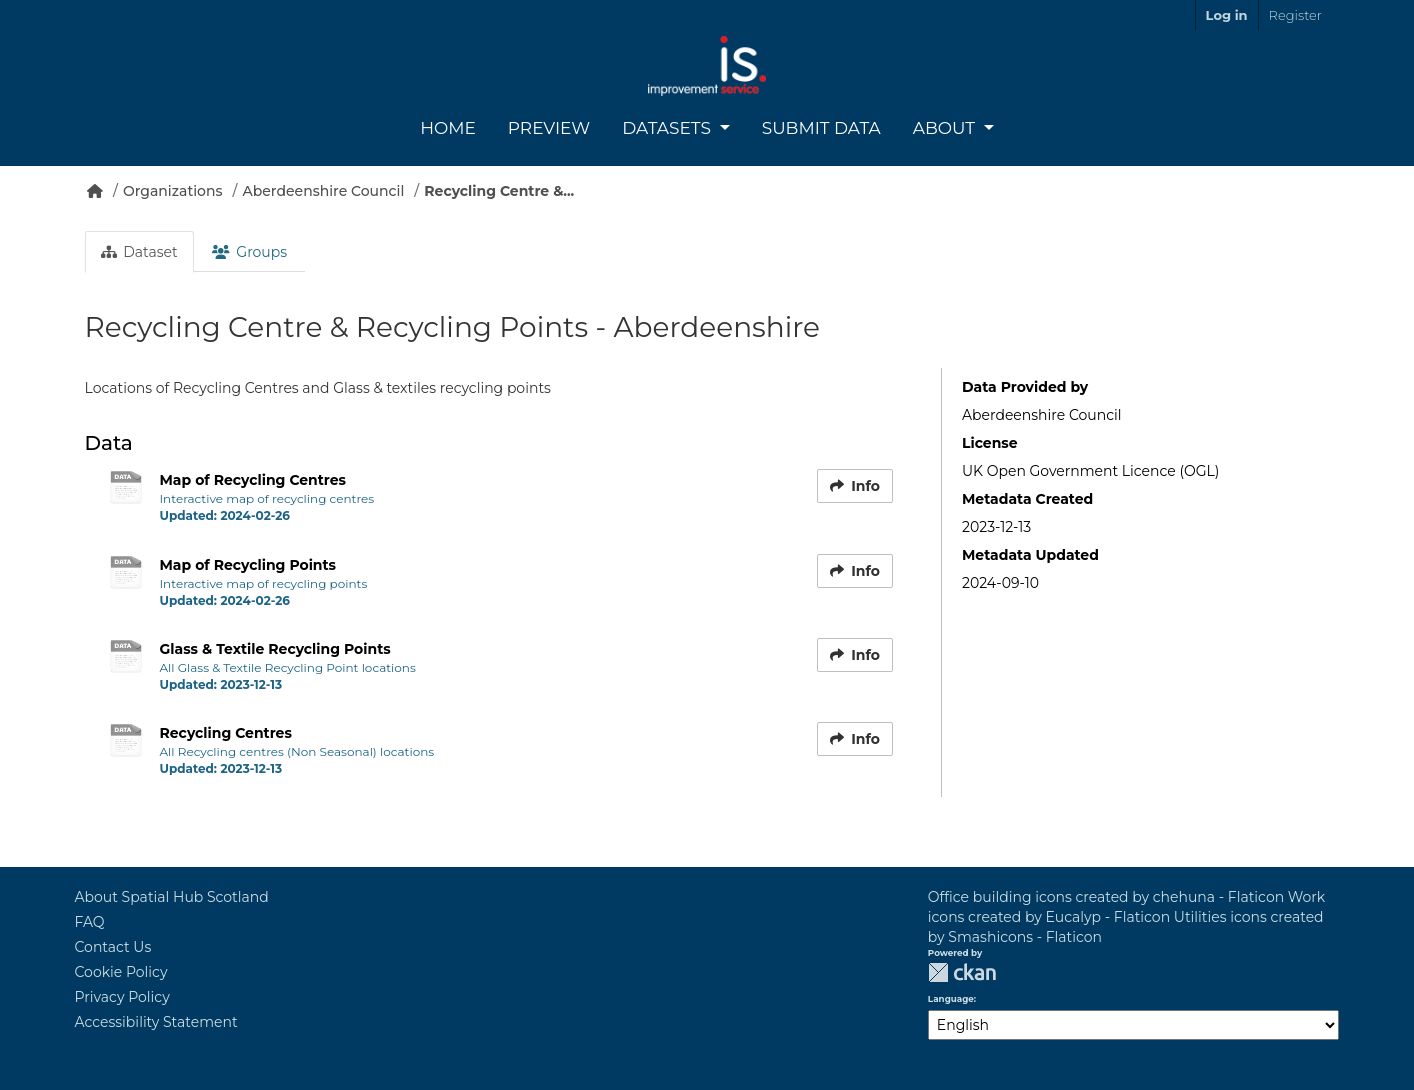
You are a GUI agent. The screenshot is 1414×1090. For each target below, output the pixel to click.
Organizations (173, 191)
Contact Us (113, 947)
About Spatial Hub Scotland (172, 897)
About (946, 128)
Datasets (668, 128)
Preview (549, 128)
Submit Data (821, 128)
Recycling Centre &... (499, 191)
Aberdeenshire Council (324, 191)
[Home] (95, 191)
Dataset (139, 252)
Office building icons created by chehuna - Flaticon (1106, 897)
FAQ (90, 922)
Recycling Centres (226, 733)
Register (1295, 15)
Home (448, 128)
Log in (1227, 15)
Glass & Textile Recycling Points (275, 649)
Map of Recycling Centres (253, 480)
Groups (249, 252)
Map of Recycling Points (248, 565)
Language (951, 999)
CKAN (962, 972)
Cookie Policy (121, 972)
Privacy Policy (122, 997)
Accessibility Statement (156, 1022)
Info (855, 486)
